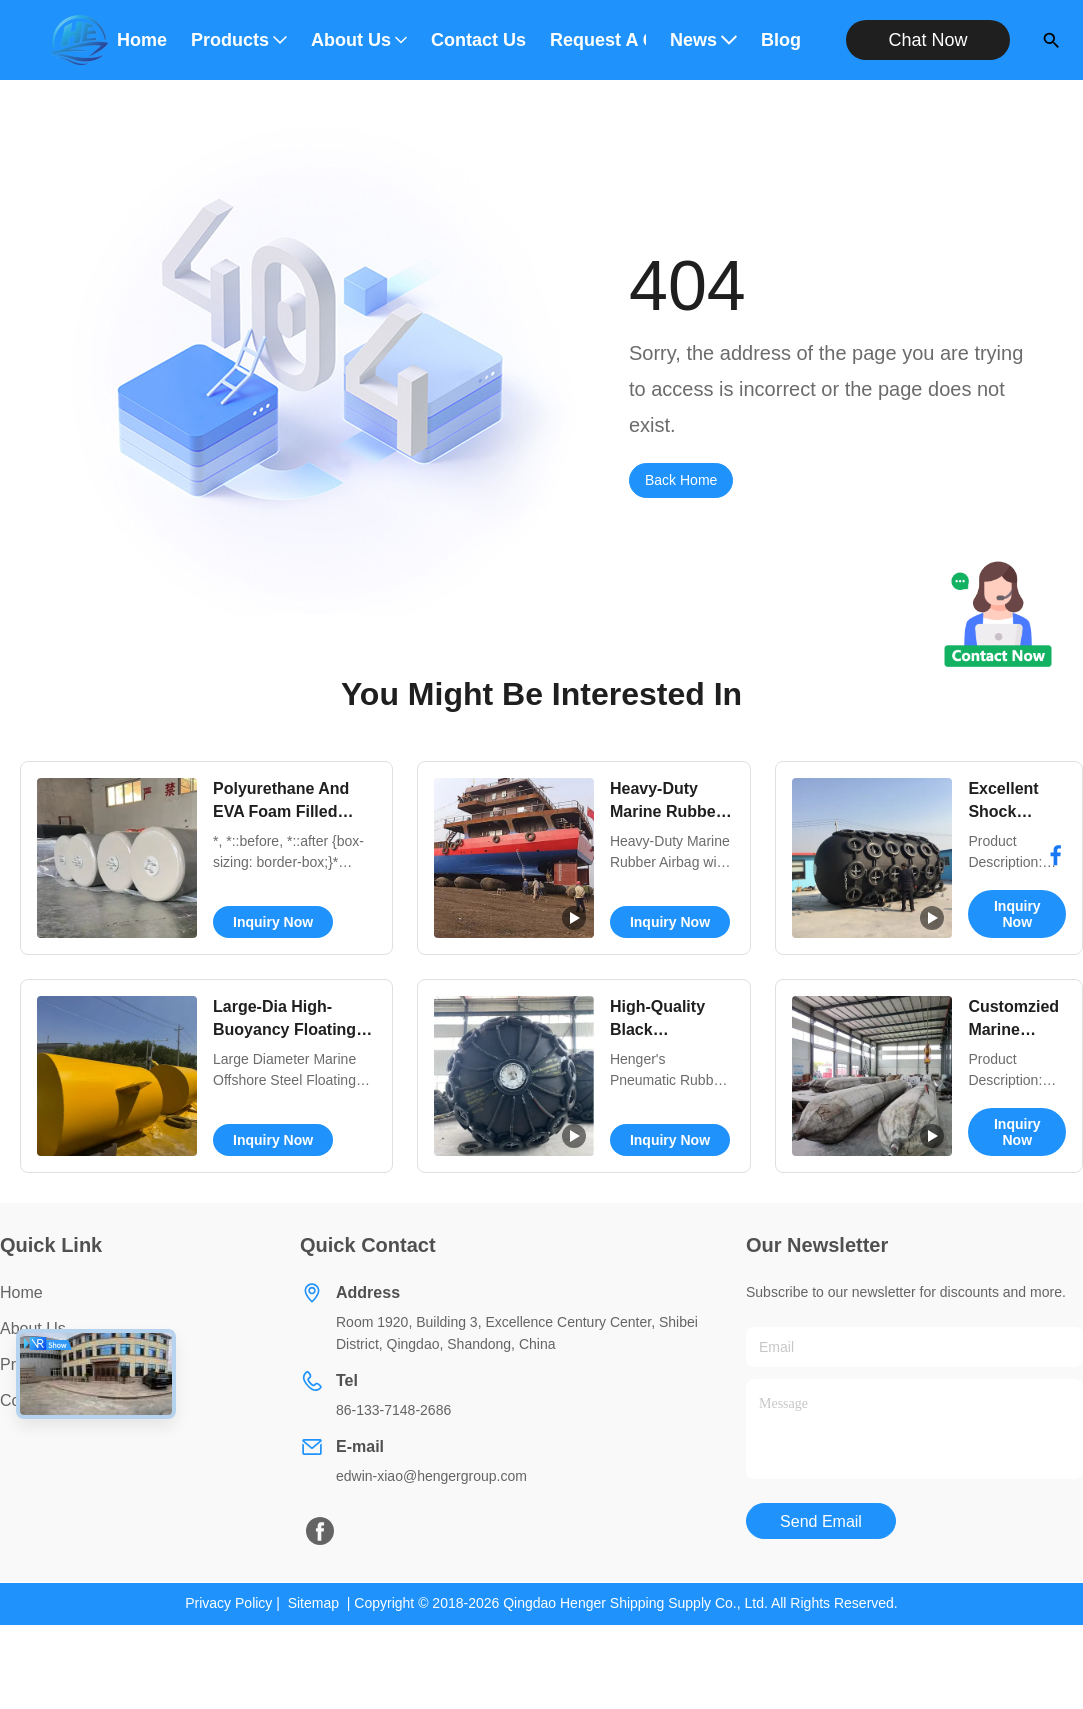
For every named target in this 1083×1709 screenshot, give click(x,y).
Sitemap (313, 1603)
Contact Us (478, 40)
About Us (359, 40)
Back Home (681, 480)
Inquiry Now (273, 922)
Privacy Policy (228, 1603)
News (703, 40)
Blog (781, 40)
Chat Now (928, 40)
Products (239, 40)
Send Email (821, 1521)
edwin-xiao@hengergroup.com (431, 1476)
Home (142, 40)
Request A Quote (598, 40)
